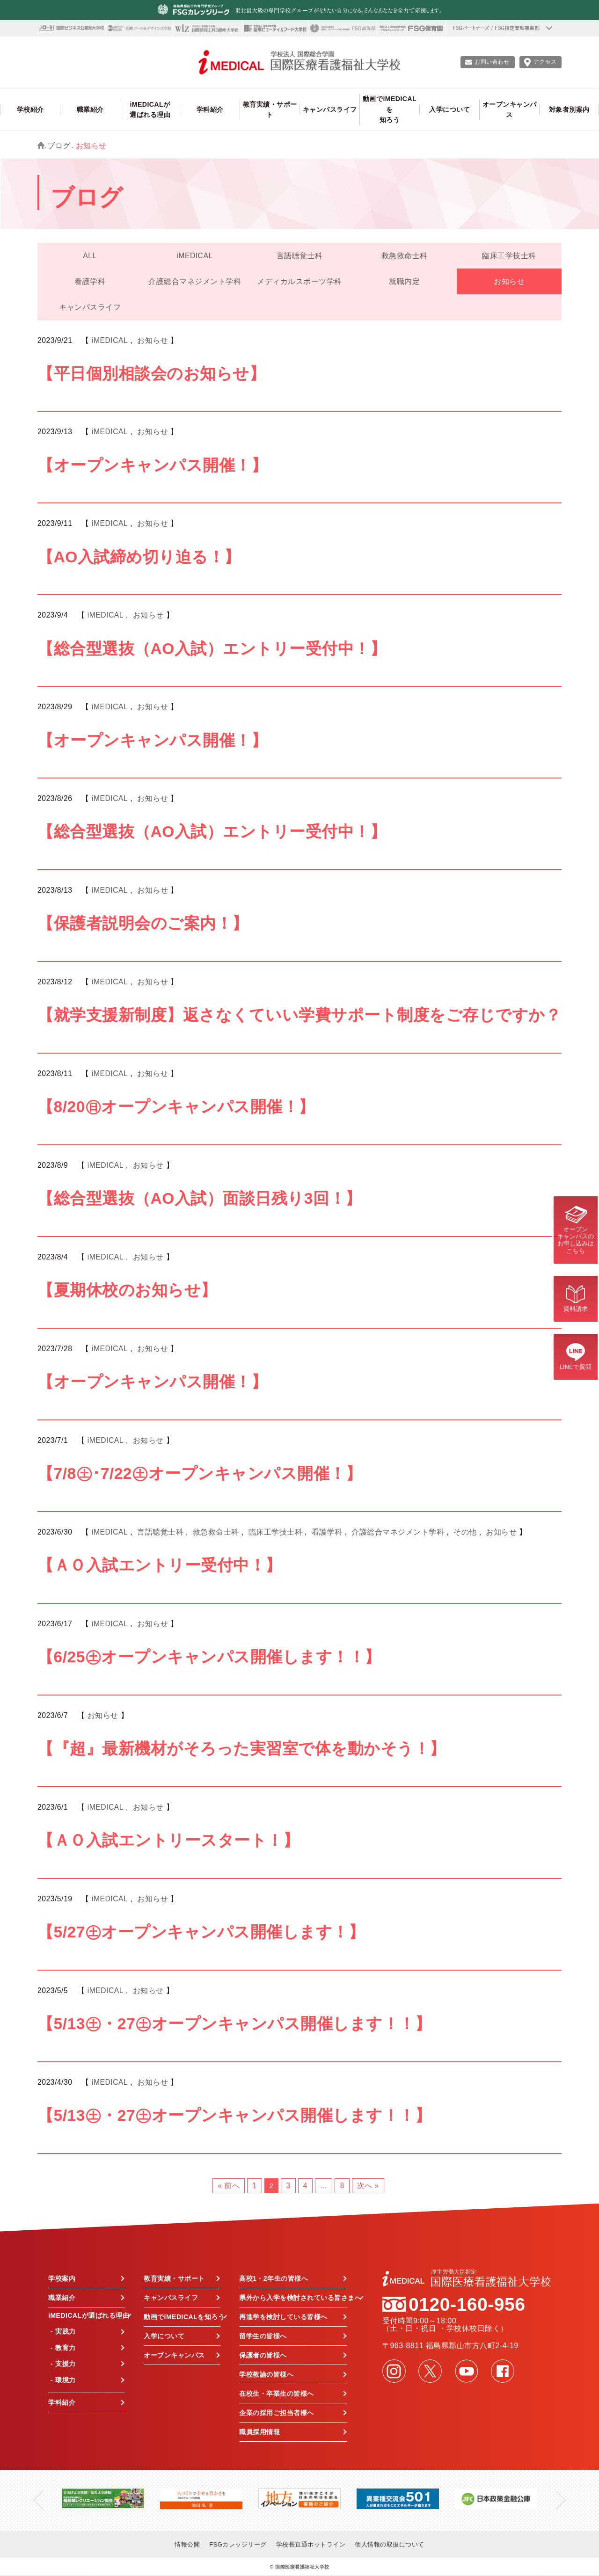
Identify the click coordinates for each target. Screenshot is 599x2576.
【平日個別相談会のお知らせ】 (151, 373)
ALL (89, 256)
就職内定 (404, 281)
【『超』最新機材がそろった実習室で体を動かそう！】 (241, 1748)
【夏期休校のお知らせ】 (127, 1290)
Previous (38, 2500)
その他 (465, 1532)
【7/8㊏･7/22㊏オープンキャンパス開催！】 (199, 1473)
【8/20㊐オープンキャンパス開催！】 (176, 1106)
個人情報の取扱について (389, 2544)
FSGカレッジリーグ (238, 2544)
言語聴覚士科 (300, 256)
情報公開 (187, 2544)
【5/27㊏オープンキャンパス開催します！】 (201, 1932)
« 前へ (229, 2186)
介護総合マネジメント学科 (194, 281)
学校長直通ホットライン (311, 2544)
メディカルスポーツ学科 (299, 281)
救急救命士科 (404, 256)
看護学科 (89, 281)
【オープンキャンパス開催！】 (152, 465)
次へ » (368, 2186)
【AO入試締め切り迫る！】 (139, 557)
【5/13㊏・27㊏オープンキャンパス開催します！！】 (234, 2023)
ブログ (59, 146)
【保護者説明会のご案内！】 (142, 923)
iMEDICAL (194, 256)
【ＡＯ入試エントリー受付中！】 (159, 1565)
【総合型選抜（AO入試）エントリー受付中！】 (211, 648)
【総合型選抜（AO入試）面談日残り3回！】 (199, 1198)
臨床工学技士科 (509, 256)
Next (560, 2500)
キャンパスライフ (90, 307)
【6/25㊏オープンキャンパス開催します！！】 (209, 1657)
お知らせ (509, 281)
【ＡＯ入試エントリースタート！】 (168, 1840)
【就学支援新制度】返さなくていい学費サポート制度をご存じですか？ (299, 1015)
